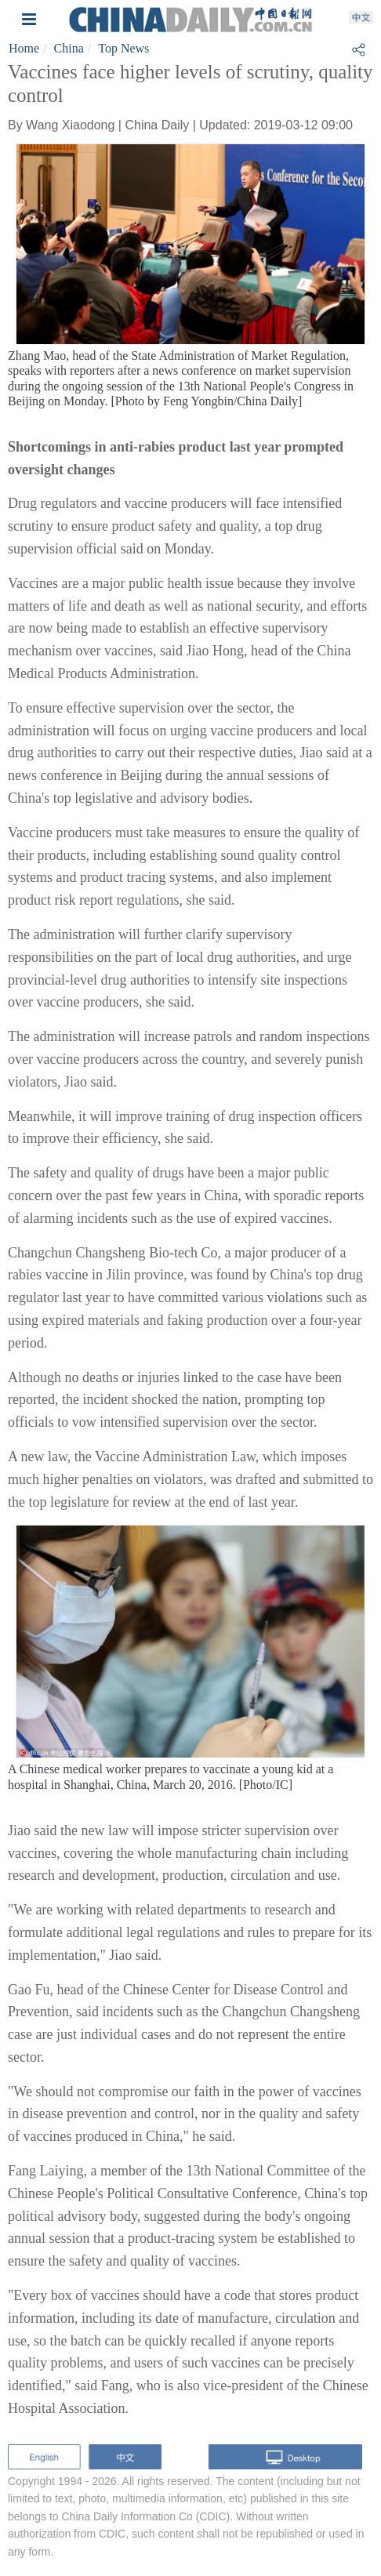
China (69, 48)
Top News (123, 48)
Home (24, 48)
